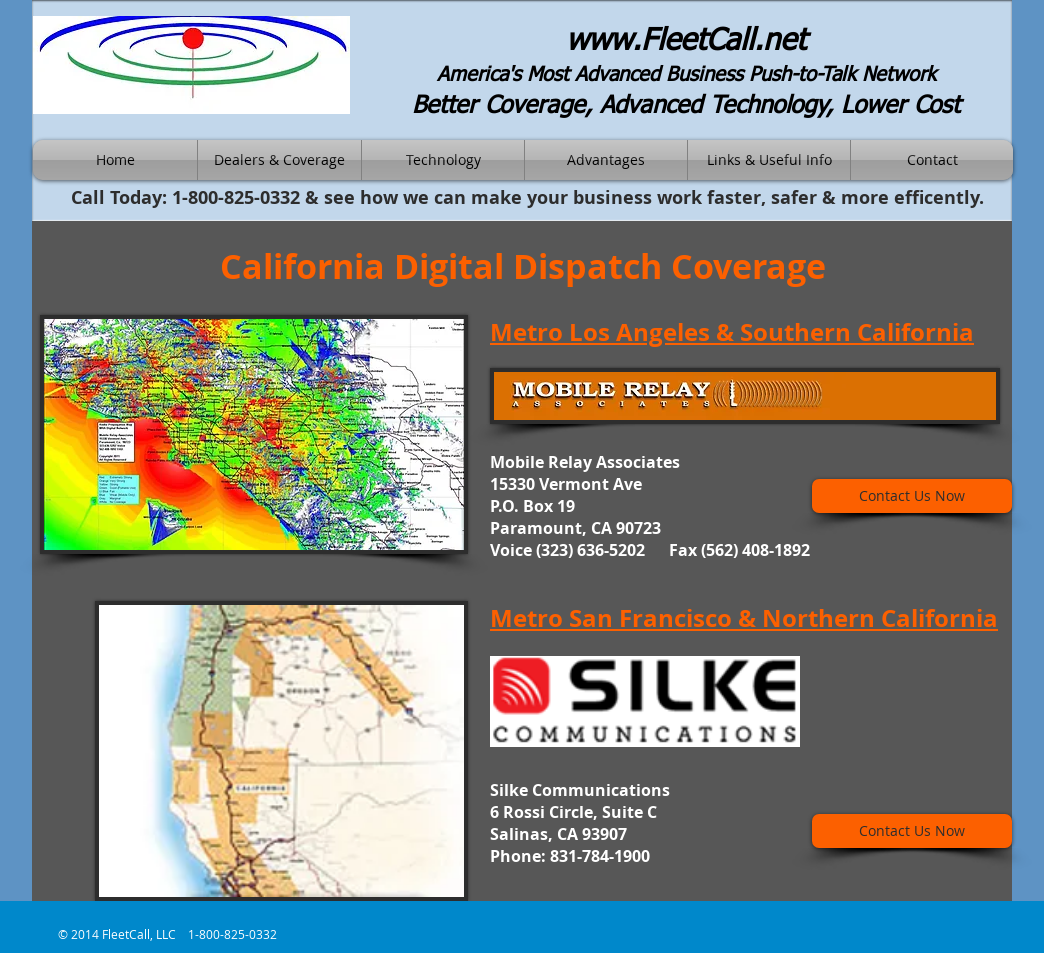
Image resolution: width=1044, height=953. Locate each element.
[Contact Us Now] (912, 496)
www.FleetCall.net (686, 42)
